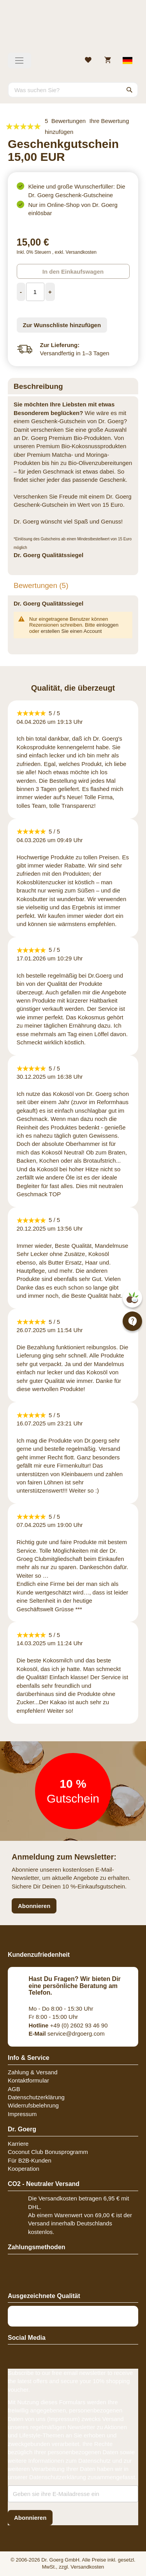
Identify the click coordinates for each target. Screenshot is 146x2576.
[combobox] (73, 90)
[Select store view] (128, 60)
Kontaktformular (28, 2080)
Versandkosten (81, 252)
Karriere (18, 2143)
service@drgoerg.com (67, 2033)
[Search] (130, 90)
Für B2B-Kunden (29, 2160)
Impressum (22, 2114)
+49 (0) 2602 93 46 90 (68, 2025)
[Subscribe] (30, 2517)
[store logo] (73, 29)
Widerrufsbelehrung (33, 2105)
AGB (14, 2089)
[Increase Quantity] (50, 292)
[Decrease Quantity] (21, 292)
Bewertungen (41, 585)
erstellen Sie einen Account (71, 631)
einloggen (107, 625)
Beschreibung (38, 386)
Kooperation (23, 2168)
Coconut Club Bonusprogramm (48, 2151)
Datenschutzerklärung (36, 2097)
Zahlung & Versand (33, 2072)
